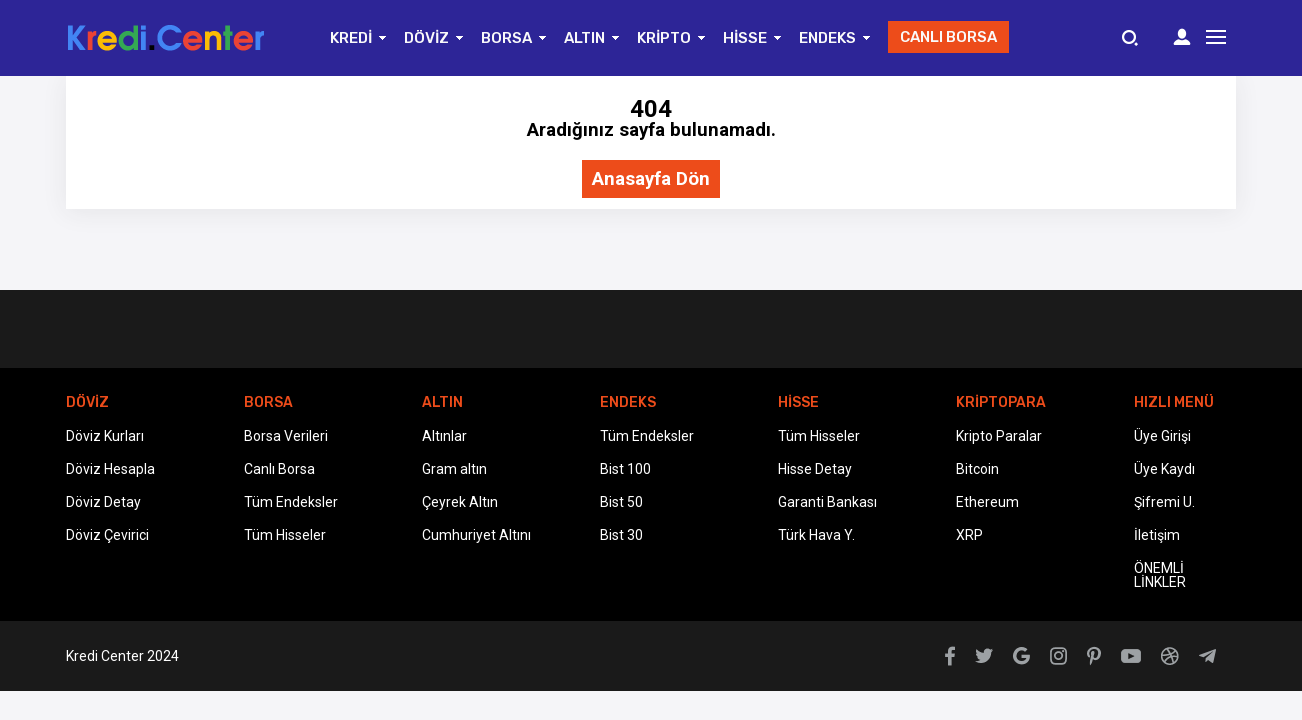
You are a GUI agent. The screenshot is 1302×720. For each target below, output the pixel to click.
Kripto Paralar (999, 436)
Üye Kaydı (1164, 469)
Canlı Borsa (279, 469)
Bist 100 (625, 469)
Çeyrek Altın (460, 502)
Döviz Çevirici (107, 535)
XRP (969, 535)
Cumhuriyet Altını (476, 535)
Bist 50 (621, 502)
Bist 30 (621, 535)
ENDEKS (827, 38)
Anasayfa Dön (651, 179)
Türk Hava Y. (816, 535)
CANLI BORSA (948, 37)
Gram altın (454, 469)
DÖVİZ (426, 38)
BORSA (506, 38)
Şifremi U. (1164, 502)
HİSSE (745, 38)
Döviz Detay (103, 502)
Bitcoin (977, 469)
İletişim (1157, 535)
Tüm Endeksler (291, 502)
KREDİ (351, 38)
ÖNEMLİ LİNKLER (1160, 575)
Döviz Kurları (105, 436)
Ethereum (987, 502)
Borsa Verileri (286, 436)
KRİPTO (664, 38)
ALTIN (584, 38)
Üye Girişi (1162, 436)
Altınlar (444, 436)
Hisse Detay (815, 469)
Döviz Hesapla (110, 469)
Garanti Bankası (827, 502)
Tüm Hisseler (285, 535)
